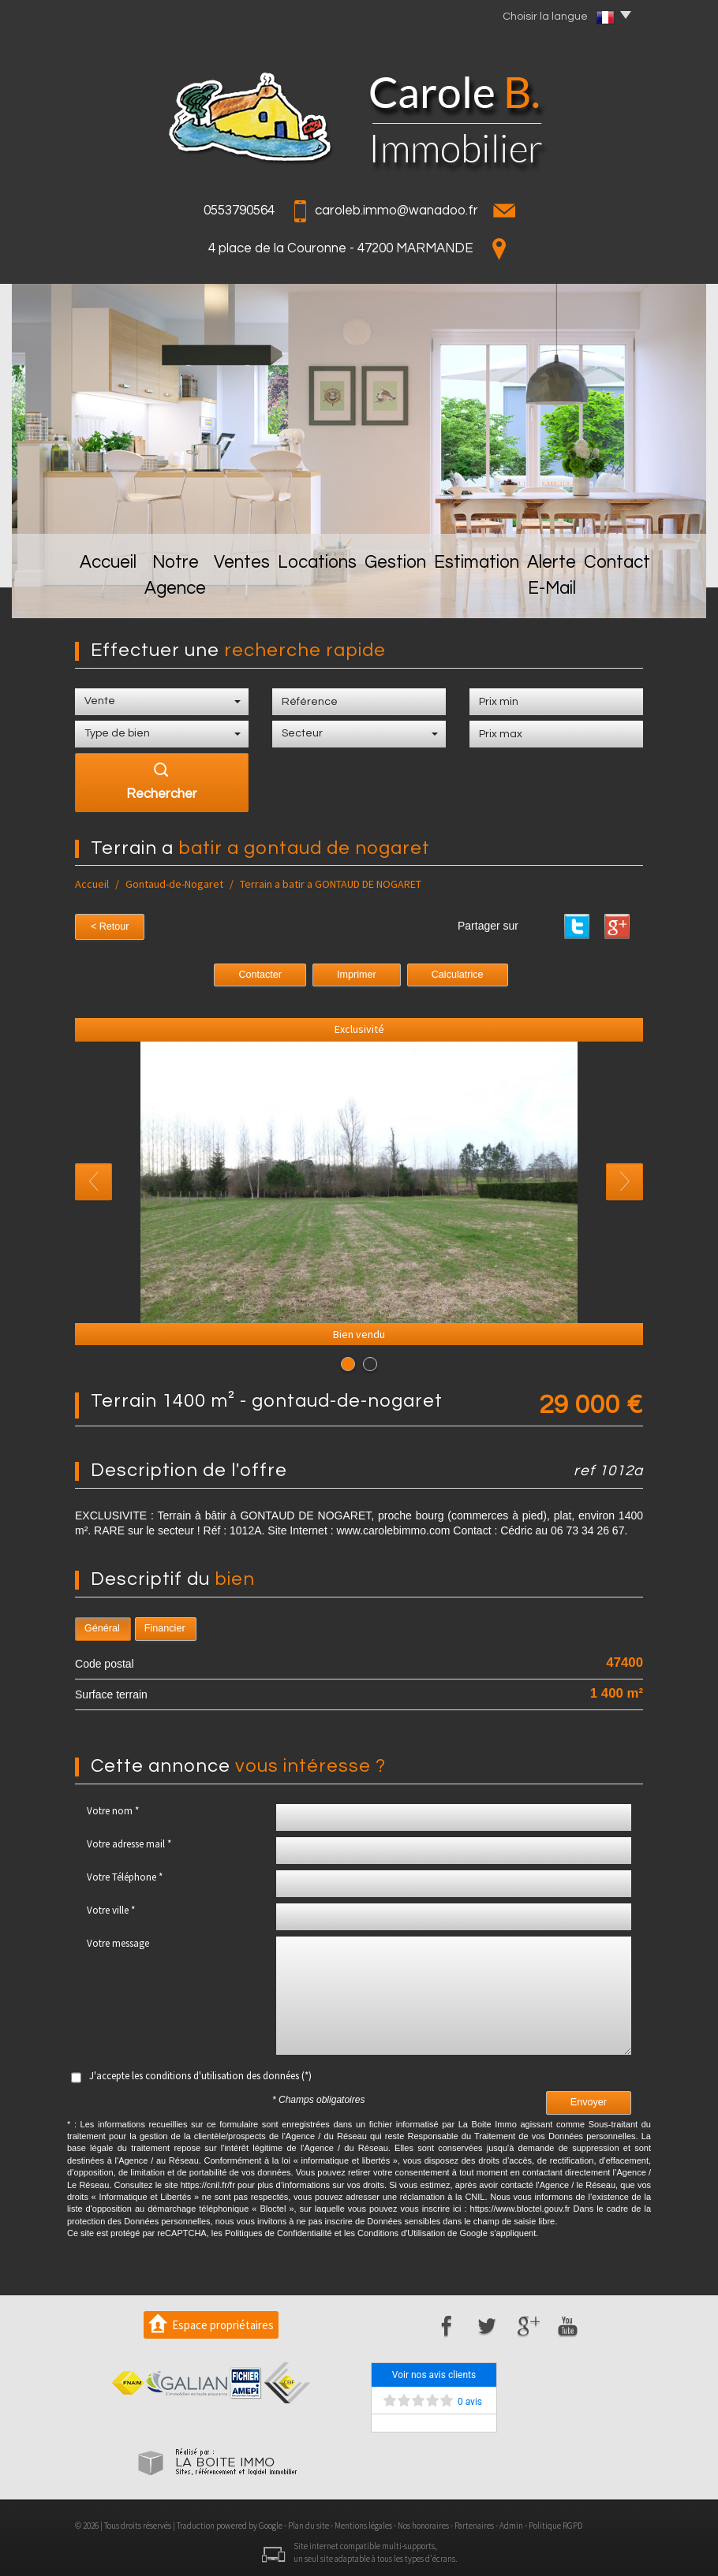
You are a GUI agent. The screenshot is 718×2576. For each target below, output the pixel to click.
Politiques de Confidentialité (278, 2230)
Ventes (238, 593)
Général (102, 1625)
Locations (314, 593)
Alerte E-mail (568, 593)
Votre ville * (111, 1907)
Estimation (473, 593)
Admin (511, 2523)
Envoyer (588, 2099)
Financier (164, 1625)
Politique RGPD (555, 2523)
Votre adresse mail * (129, 1841)
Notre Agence (149, 593)
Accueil (59, 593)
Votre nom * (113, 1808)
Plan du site (308, 2523)
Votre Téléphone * (125, 1874)
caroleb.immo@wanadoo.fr (396, 210)
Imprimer (356, 972)
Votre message (118, 1941)
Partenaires (474, 2523)
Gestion (393, 593)
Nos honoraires (423, 2523)
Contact (656, 593)
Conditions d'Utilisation (401, 2230)
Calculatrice (458, 972)
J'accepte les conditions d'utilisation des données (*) (200, 2073)
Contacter (260, 972)
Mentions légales (363, 2523)
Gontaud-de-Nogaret (174, 884)
